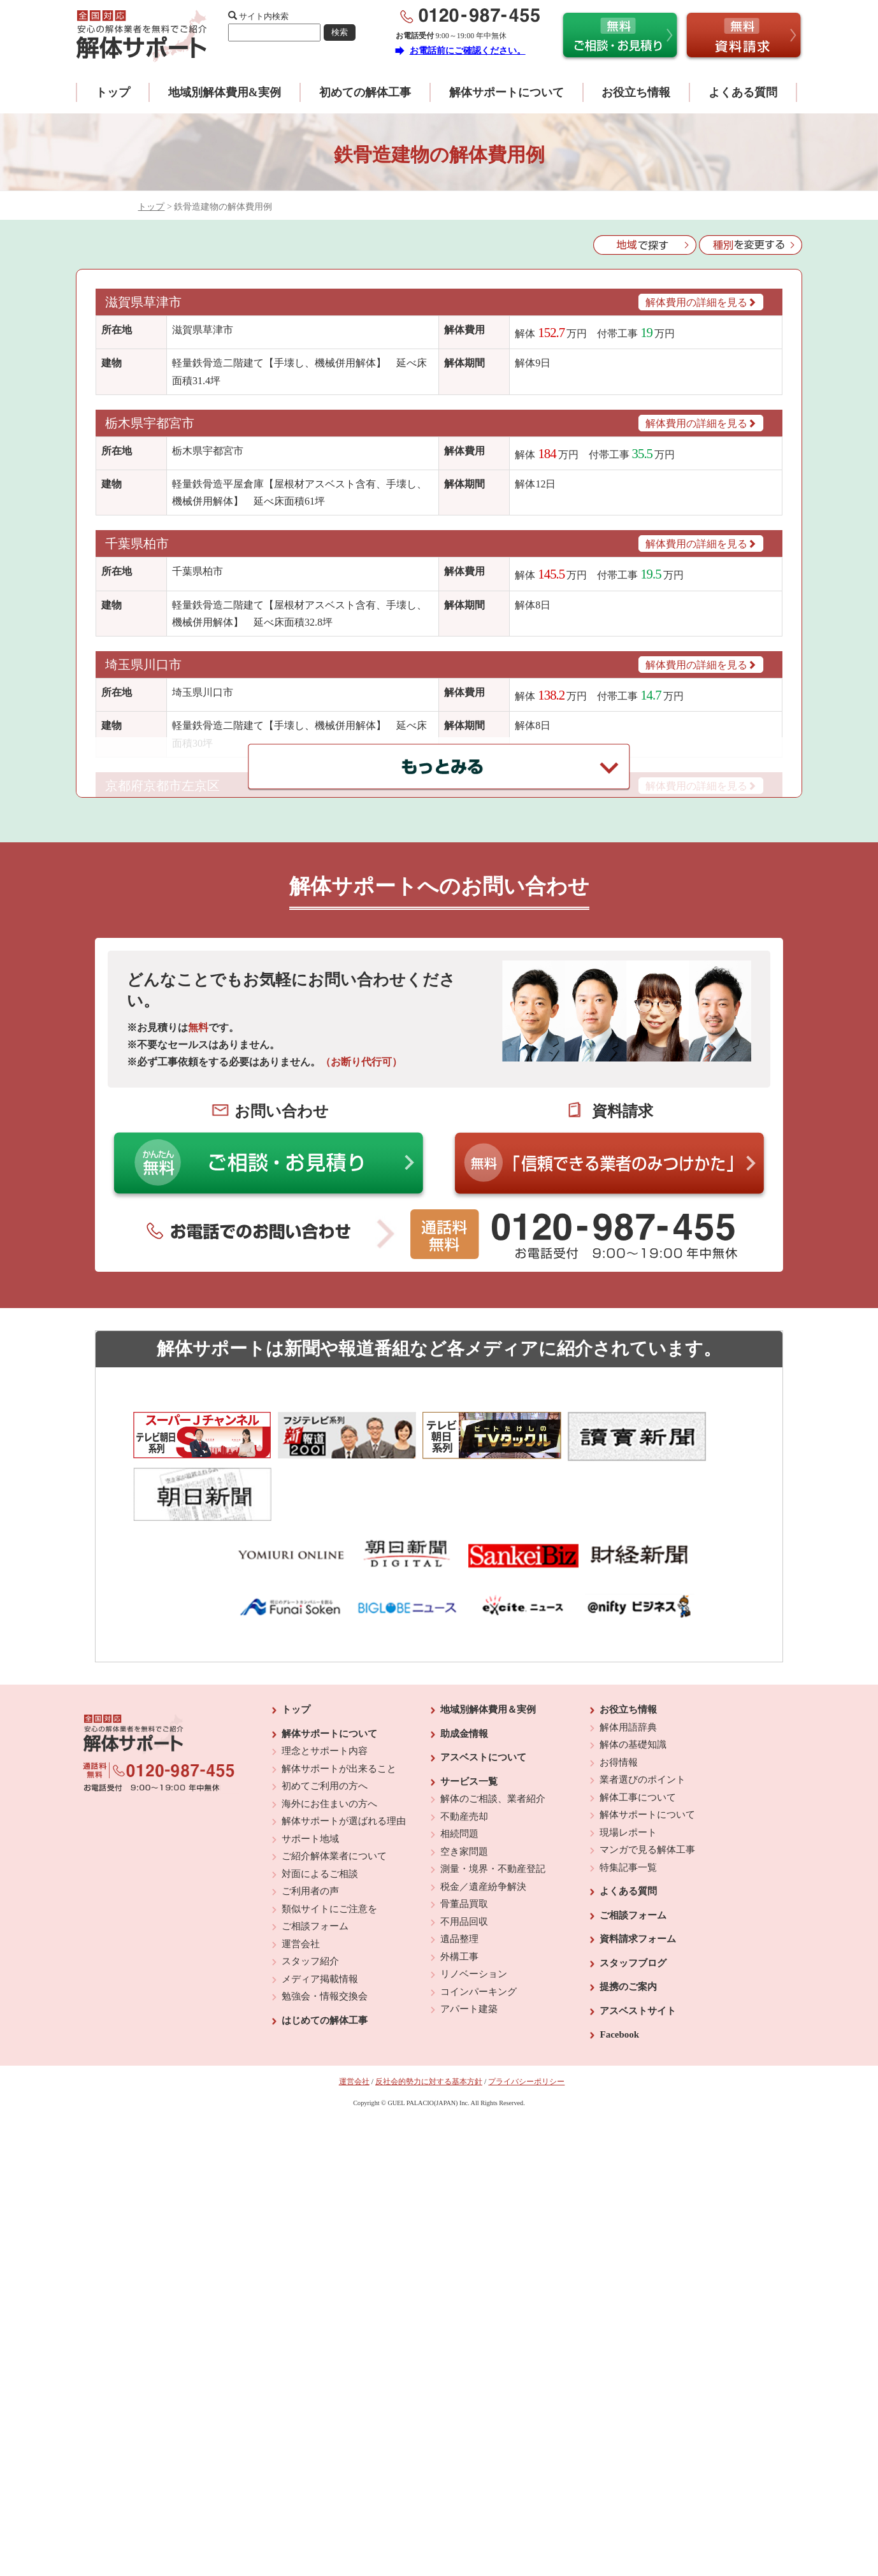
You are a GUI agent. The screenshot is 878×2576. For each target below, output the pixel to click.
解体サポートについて (506, 92)
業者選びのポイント (643, 1707)
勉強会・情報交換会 (325, 1924)
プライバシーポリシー (526, 2008)
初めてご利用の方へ (325, 1714)
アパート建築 (469, 1937)
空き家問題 (464, 1779)
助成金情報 (464, 1661)
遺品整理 (459, 1867)
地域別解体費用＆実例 (488, 1637)
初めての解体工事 (365, 92)
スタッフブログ (633, 1890)
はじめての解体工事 (325, 1948)
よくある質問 (743, 92)
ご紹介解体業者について (334, 1784)
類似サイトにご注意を (329, 1836)
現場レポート (628, 1760)
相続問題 (459, 1762)
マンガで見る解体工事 (647, 1778)
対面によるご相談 (320, 1801)
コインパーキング (478, 1919)
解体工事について (638, 1725)
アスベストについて (483, 1685)
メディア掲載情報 (320, 1906)
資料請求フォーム (638, 1867)
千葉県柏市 (137, 543)
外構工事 (459, 1884)
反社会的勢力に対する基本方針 (428, 2008)
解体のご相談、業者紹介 (492, 1727)
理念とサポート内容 (325, 1679)
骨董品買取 (464, 1832)
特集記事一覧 (628, 1795)
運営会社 (301, 1871)
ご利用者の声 (310, 1819)
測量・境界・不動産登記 (492, 1797)
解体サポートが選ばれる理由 (344, 1749)
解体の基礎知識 (633, 1672)
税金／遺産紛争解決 (483, 1814)
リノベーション (473, 1902)
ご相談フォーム (315, 1854)
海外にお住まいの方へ (329, 1731)
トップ (113, 92)
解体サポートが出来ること (339, 1696)
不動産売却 (464, 1744)
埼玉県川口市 (143, 665)
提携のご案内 (628, 1915)
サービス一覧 (469, 1709)
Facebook (619, 1962)
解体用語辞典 (628, 1655)
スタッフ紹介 (310, 1889)
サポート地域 (310, 1766)
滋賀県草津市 (145, 302)
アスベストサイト (638, 1938)
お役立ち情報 (635, 92)
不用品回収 (464, 1849)
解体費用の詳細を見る (700, 302)
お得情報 (619, 1690)
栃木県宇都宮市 (149, 423)
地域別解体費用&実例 (224, 92)
